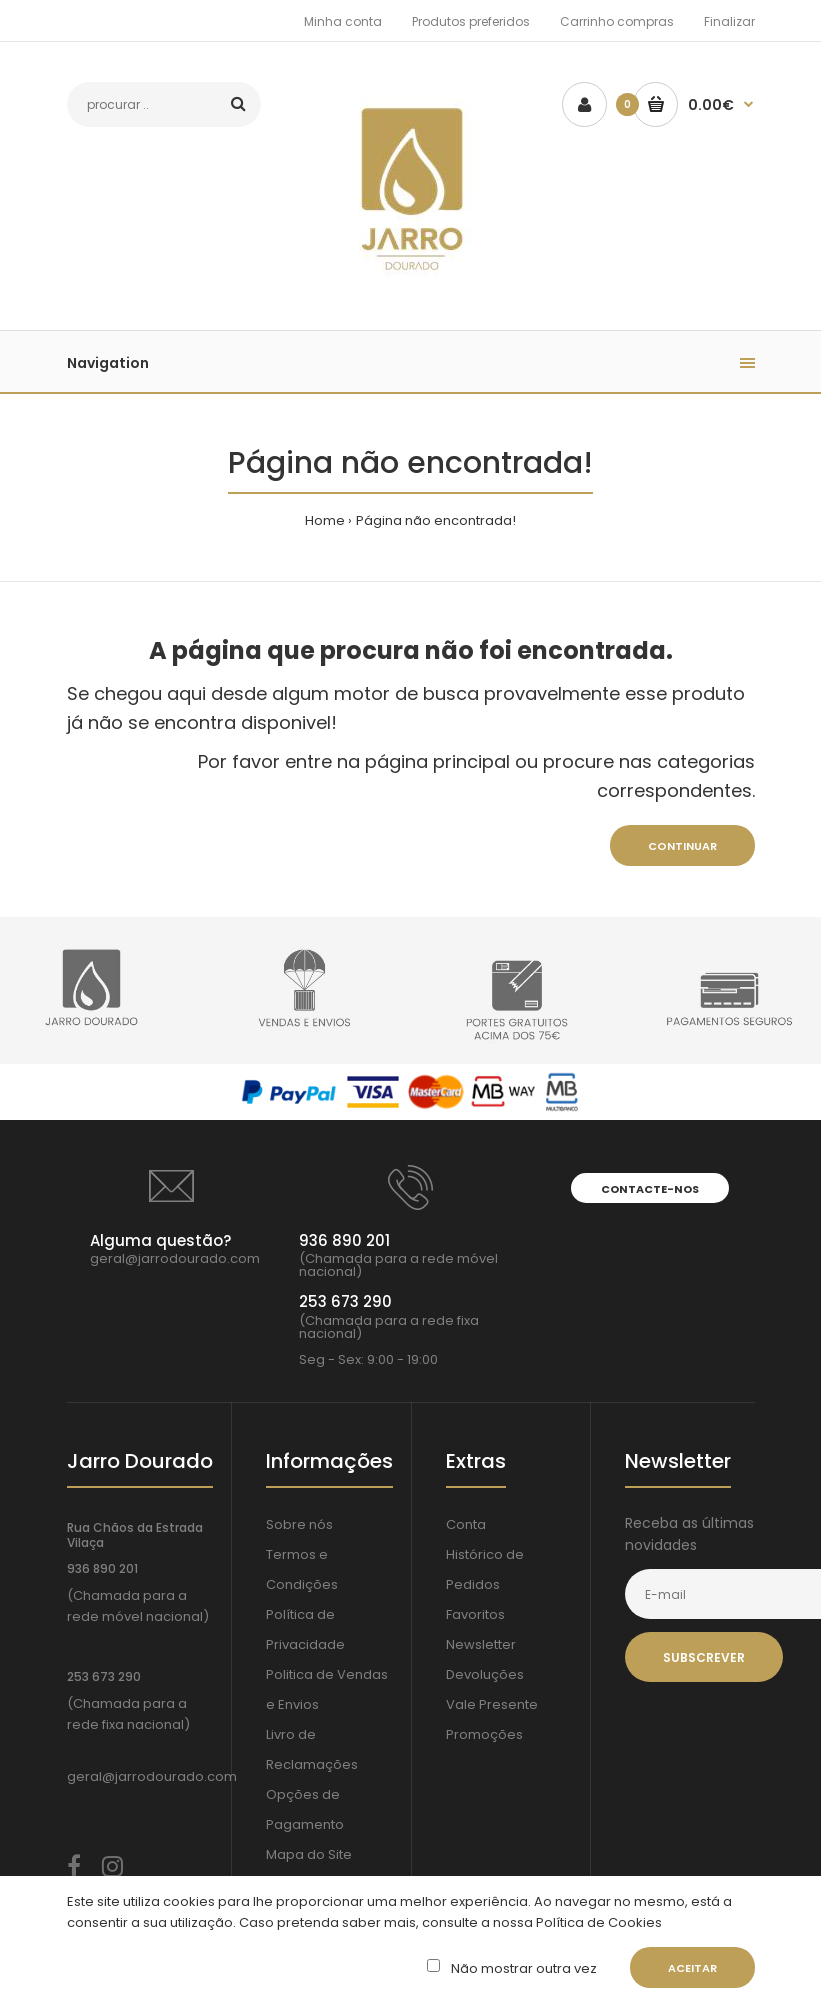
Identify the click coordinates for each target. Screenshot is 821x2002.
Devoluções (485, 1674)
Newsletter (481, 1644)
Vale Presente (492, 1704)
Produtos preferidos (471, 21)
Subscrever (704, 1657)
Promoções (484, 1734)
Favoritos (475, 1614)
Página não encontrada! (436, 520)
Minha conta (343, 21)
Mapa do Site (309, 1854)
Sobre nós (299, 1524)
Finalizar (729, 21)
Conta (466, 1524)
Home (325, 520)
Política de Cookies (597, 1922)
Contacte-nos (650, 1189)
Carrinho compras (617, 21)
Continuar (682, 846)
